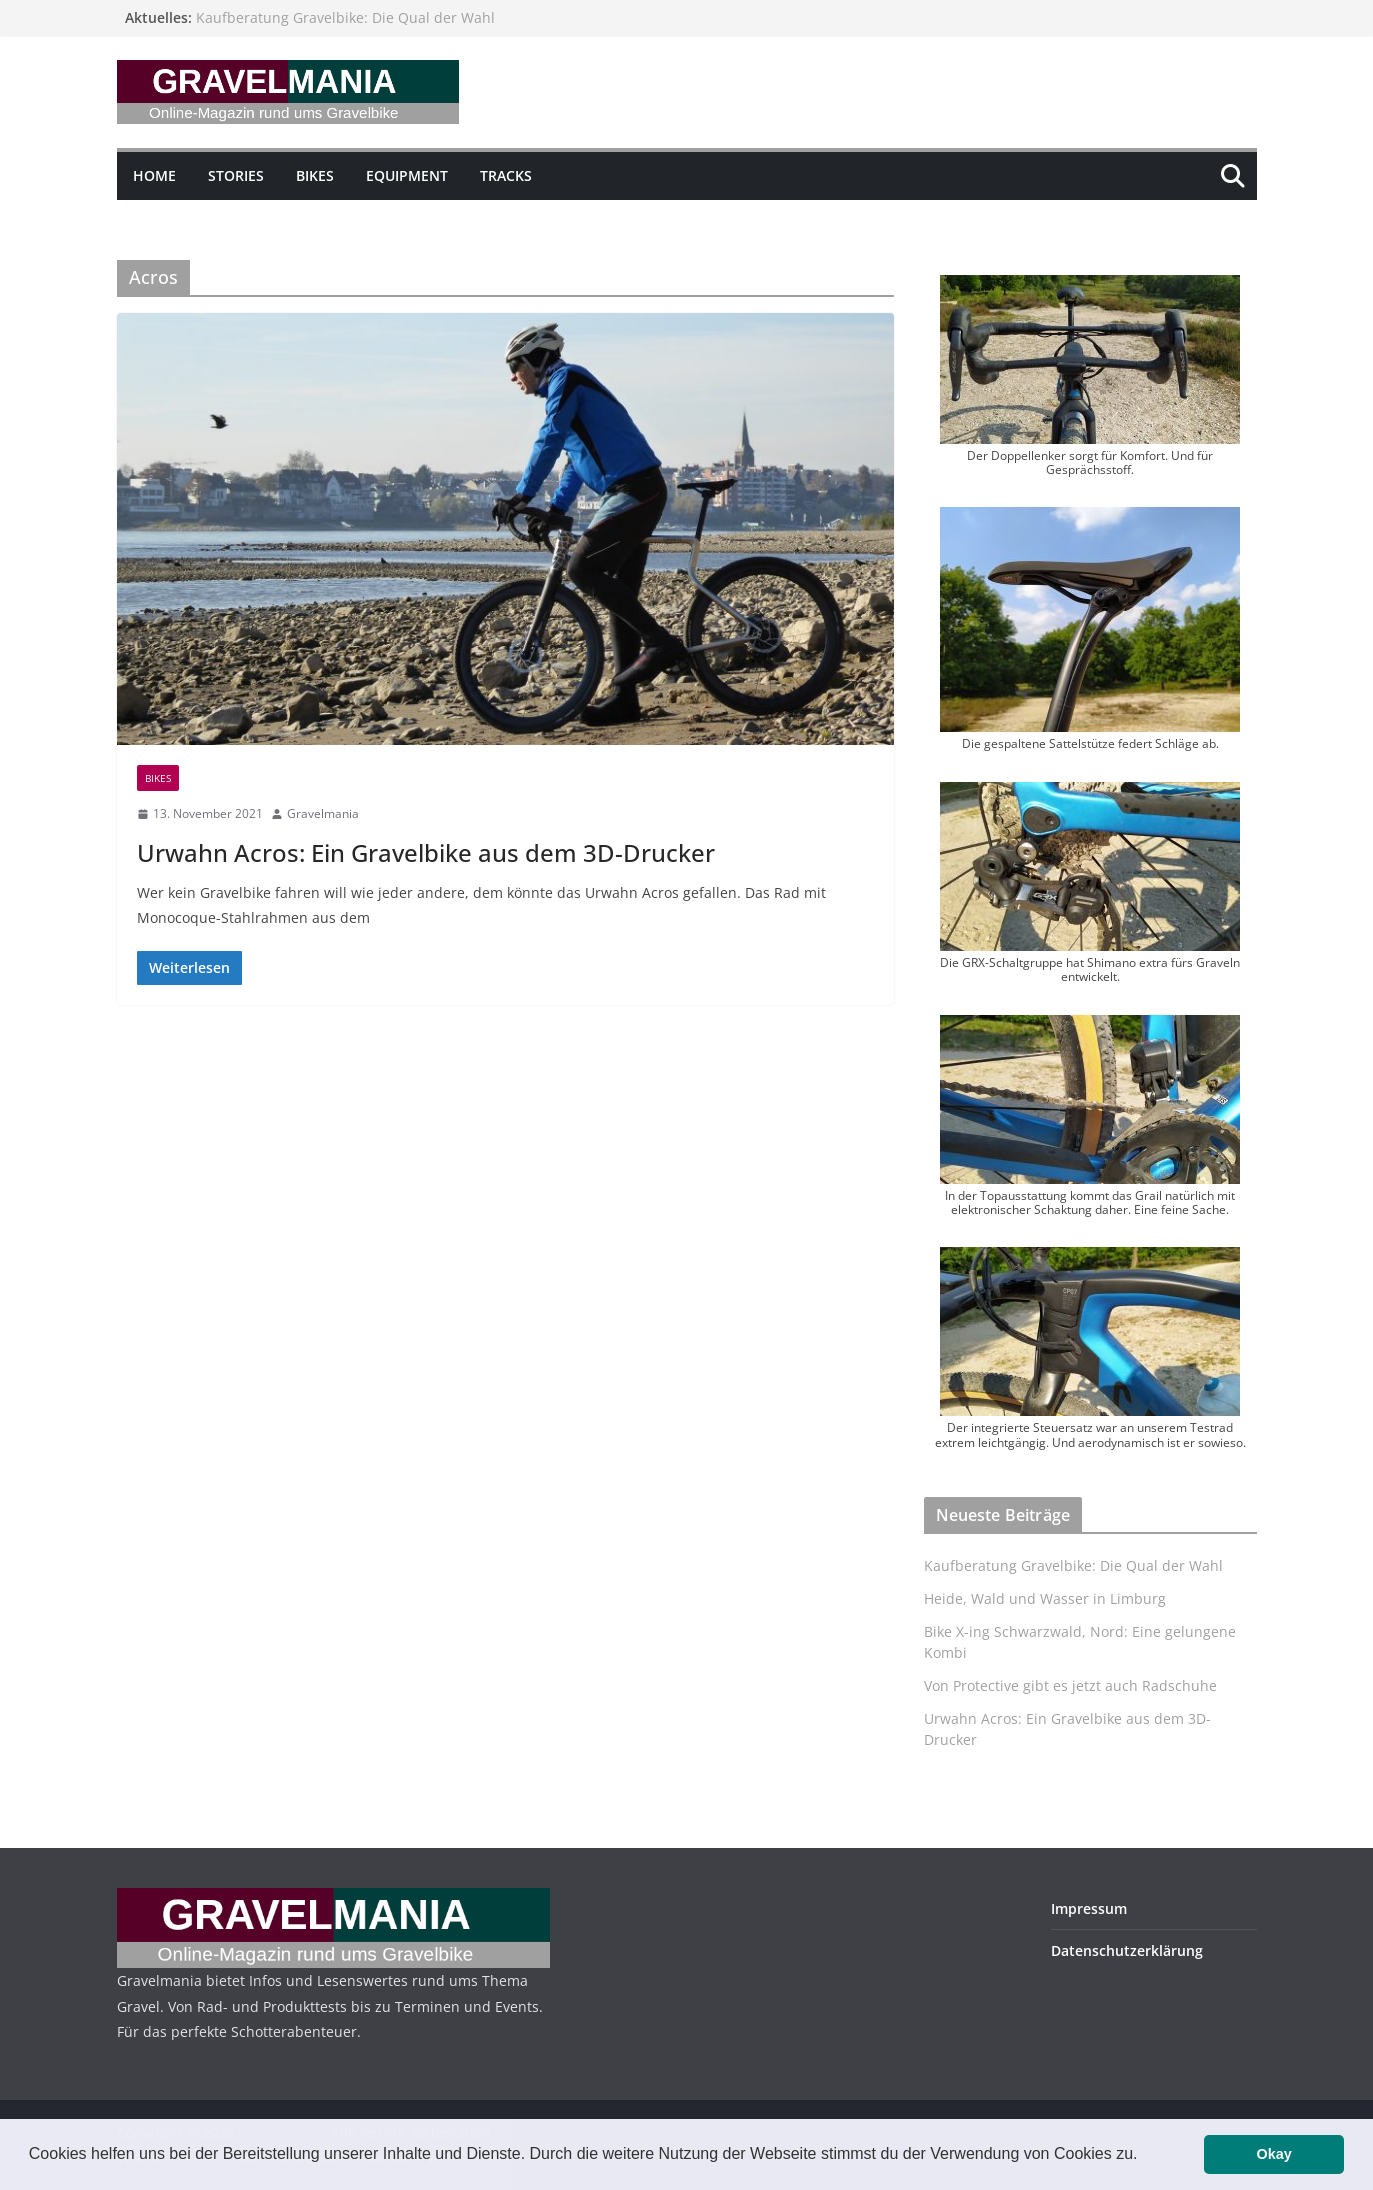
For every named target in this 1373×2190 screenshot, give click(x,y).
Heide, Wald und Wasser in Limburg (1045, 1598)
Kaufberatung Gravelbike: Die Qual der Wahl (345, 17)
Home (154, 175)
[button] (1145, 2156)
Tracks (506, 175)
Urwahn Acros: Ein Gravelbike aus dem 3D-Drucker (426, 852)
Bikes (315, 175)
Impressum (1089, 1908)
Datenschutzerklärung (1127, 1950)
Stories (236, 175)
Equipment (407, 175)
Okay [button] (1274, 2154)
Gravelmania (323, 813)
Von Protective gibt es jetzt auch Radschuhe (1070, 1685)
